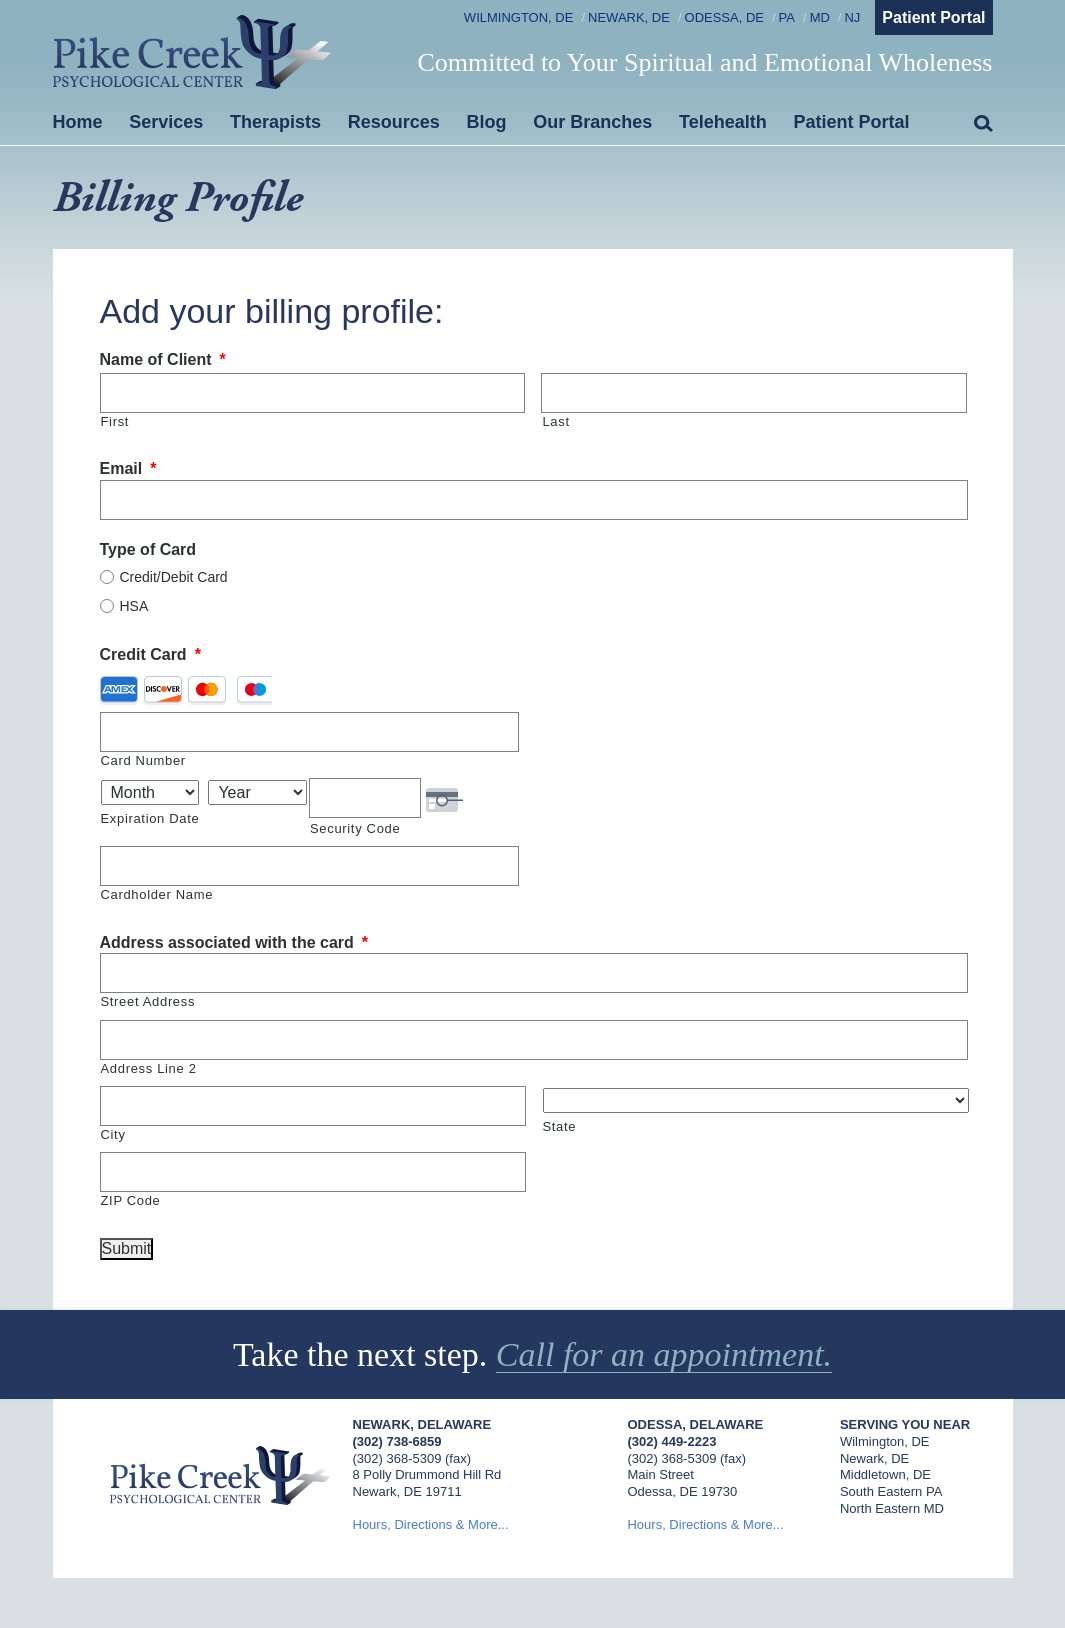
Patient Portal (933, 17)
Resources (394, 122)
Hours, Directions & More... (431, 1524)
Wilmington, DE (519, 17)
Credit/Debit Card (174, 577)
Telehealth (723, 122)
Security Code (355, 828)
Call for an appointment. (664, 1354)
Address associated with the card (234, 942)
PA (787, 17)
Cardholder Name (157, 894)
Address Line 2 (149, 1068)
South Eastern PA (891, 1491)
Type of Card (148, 549)
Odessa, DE (724, 17)
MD (820, 17)
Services (166, 122)
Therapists (275, 122)
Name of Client (163, 359)
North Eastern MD (892, 1508)
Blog (487, 122)
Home (78, 122)
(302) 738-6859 (397, 1441)
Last (555, 421)
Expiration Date (150, 818)
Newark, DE (629, 17)
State (560, 1126)
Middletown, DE (885, 1474)
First (115, 421)
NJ (852, 17)
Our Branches (592, 122)
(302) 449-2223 (671, 1441)
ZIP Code (131, 1200)
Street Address (148, 1001)
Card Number (143, 760)
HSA (134, 606)
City (113, 1134)
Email (128, 468)
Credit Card (150, 654)
